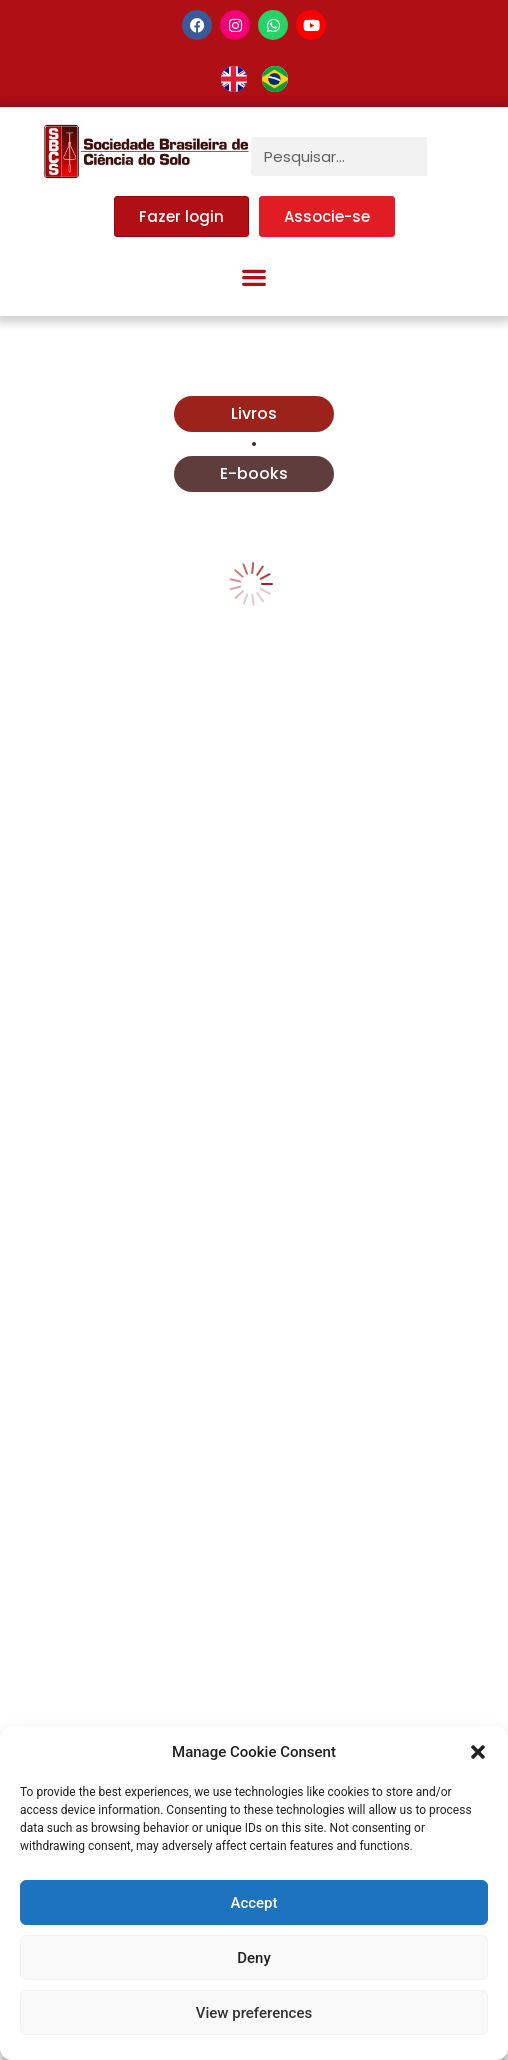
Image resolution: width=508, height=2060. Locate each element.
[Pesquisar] (446, 156)
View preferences (254, 2013)
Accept (253, 1903)
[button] (478, 1752)
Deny (254, 1958)
